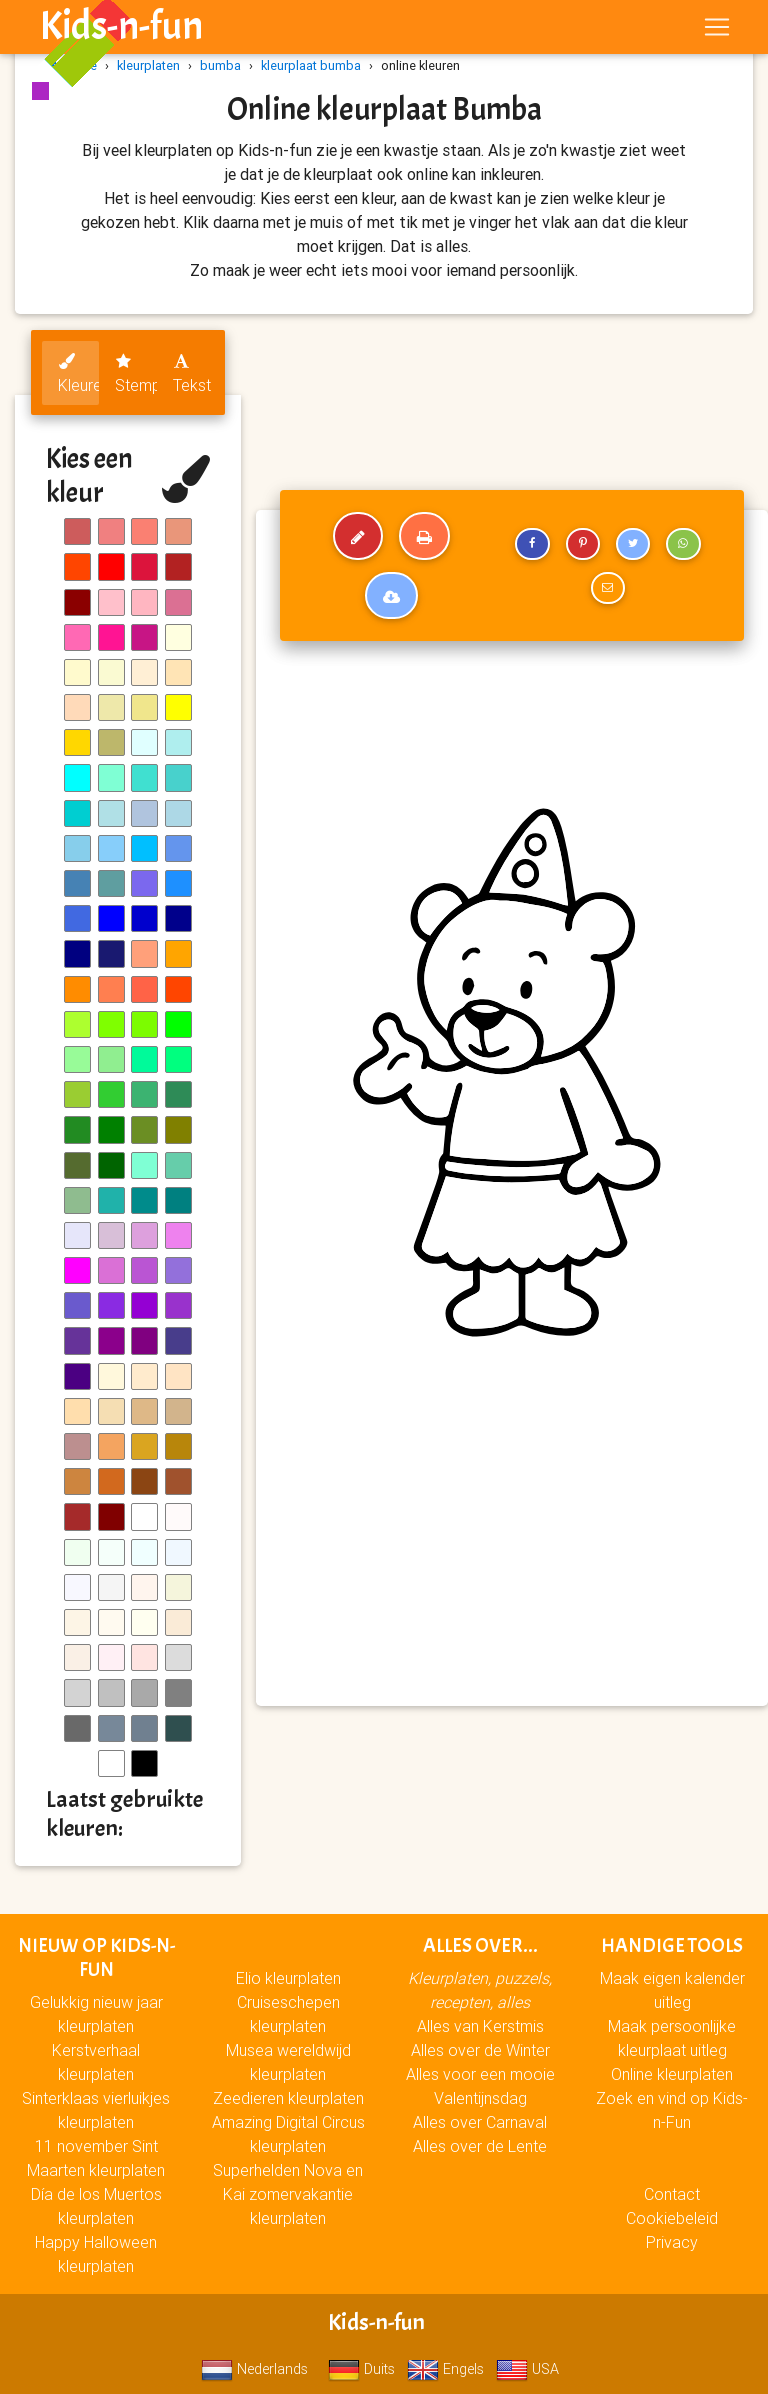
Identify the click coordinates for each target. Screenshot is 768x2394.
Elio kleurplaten (288, 1978)
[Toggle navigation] (717, 31)
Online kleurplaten (672, 2074)
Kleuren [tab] (78, 374)
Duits (361, 2369)
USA (527, 2369)
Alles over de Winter (480, 2050)
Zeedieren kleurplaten (288, 2098)
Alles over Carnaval (480, 2122)
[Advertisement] (512, 1546)
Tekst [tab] (192, 374)
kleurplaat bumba (311, 65)
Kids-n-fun (121, 30)
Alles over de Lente (480, 2146)
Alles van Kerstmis (480, 2026)
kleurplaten (148, 65)
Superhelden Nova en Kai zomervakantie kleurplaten (288, 2194)
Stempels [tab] (135, 374)
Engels (445, 2369)
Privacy (672, 2242)
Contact (672, 2194)
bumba (220, 65)
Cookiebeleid (672, 2218)
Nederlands (254, 2369)
